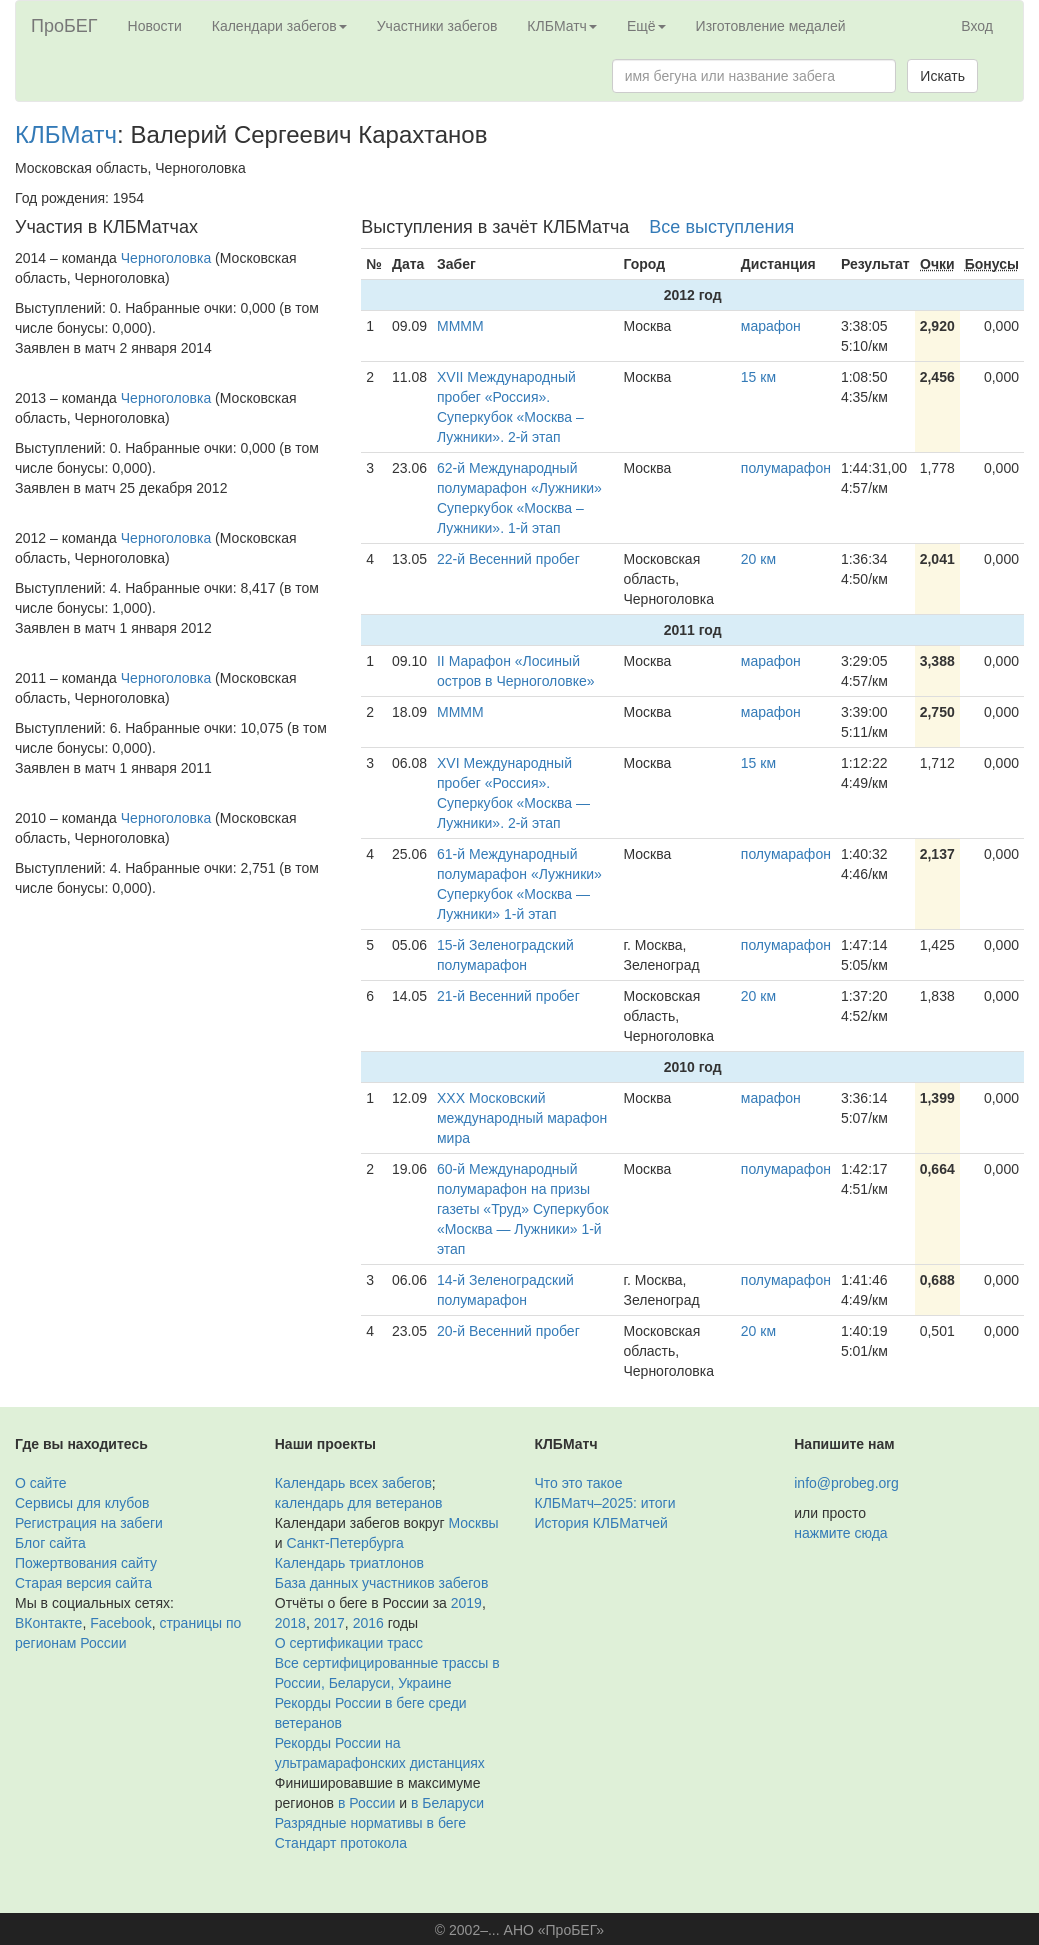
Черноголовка (166, 258)
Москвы (473, 1523)
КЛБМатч (66, 134)
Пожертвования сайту (86, 1563)
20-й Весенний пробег (508, 1331)
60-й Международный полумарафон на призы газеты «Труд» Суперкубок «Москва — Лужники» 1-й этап (523, 1209)
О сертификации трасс (349, 1643)
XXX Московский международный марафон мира (522, 1118)
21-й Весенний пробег (508, 996)
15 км (758, 377)
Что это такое (579, 1483)
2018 (290, 1623)
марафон (771, 326)
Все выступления (721, 227)
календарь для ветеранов (359, 1503)
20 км (758, 559)
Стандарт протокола (341, 1843)
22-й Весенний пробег (508, 559)
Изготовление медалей (771, 26)
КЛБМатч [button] (562, 26)
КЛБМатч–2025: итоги (605, 1503)
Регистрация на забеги (89, 1523)
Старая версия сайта (83, 1583)
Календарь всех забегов (353, 1483)
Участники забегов (437, 26)
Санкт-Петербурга (344, 1543)
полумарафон (786, 468)
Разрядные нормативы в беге (370, 1823)
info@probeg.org (846, 1483)
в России (366, 1803)
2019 (466, 1603)
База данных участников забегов (382, 1583)
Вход (977, 26)
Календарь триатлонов (349, 1563)
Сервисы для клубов (82, 1503)
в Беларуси (447, 1803)
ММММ (460, 326)
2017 (329, 1623)
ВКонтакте (48, 1623)
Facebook (120, 1623)
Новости (155, 26)
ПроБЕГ (64, 26)
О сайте (40, 1483)
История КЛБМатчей (601, 1523)
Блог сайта (50, 1543)
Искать (942, 76)
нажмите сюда (840, 1533)
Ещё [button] (646, 26)
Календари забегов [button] (279, 26)
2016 (368, 1623)
